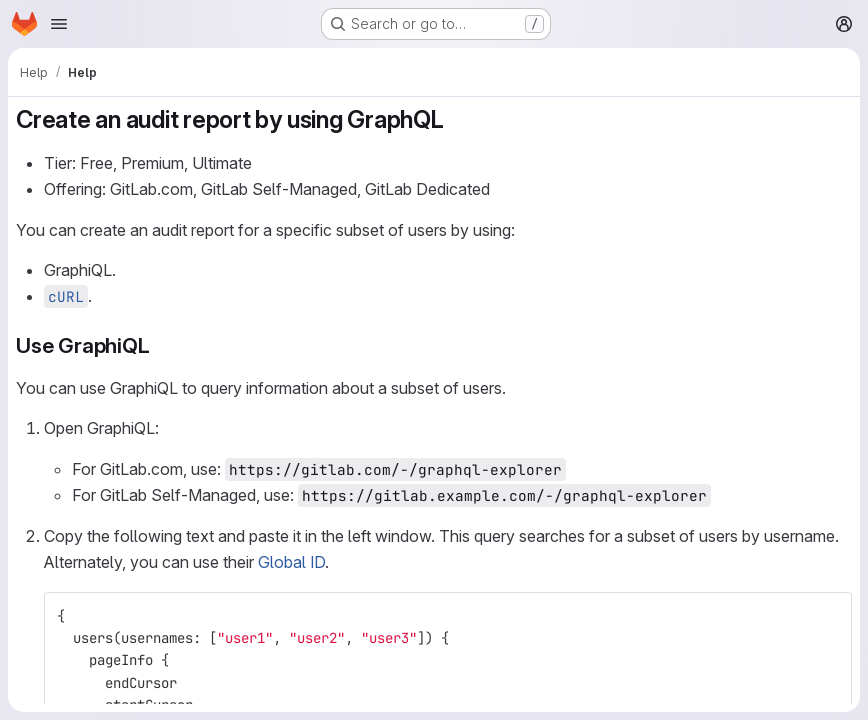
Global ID (291, 562)
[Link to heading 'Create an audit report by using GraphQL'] (457, 119)
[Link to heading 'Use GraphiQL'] (160, 345)
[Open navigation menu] (59, 24)
